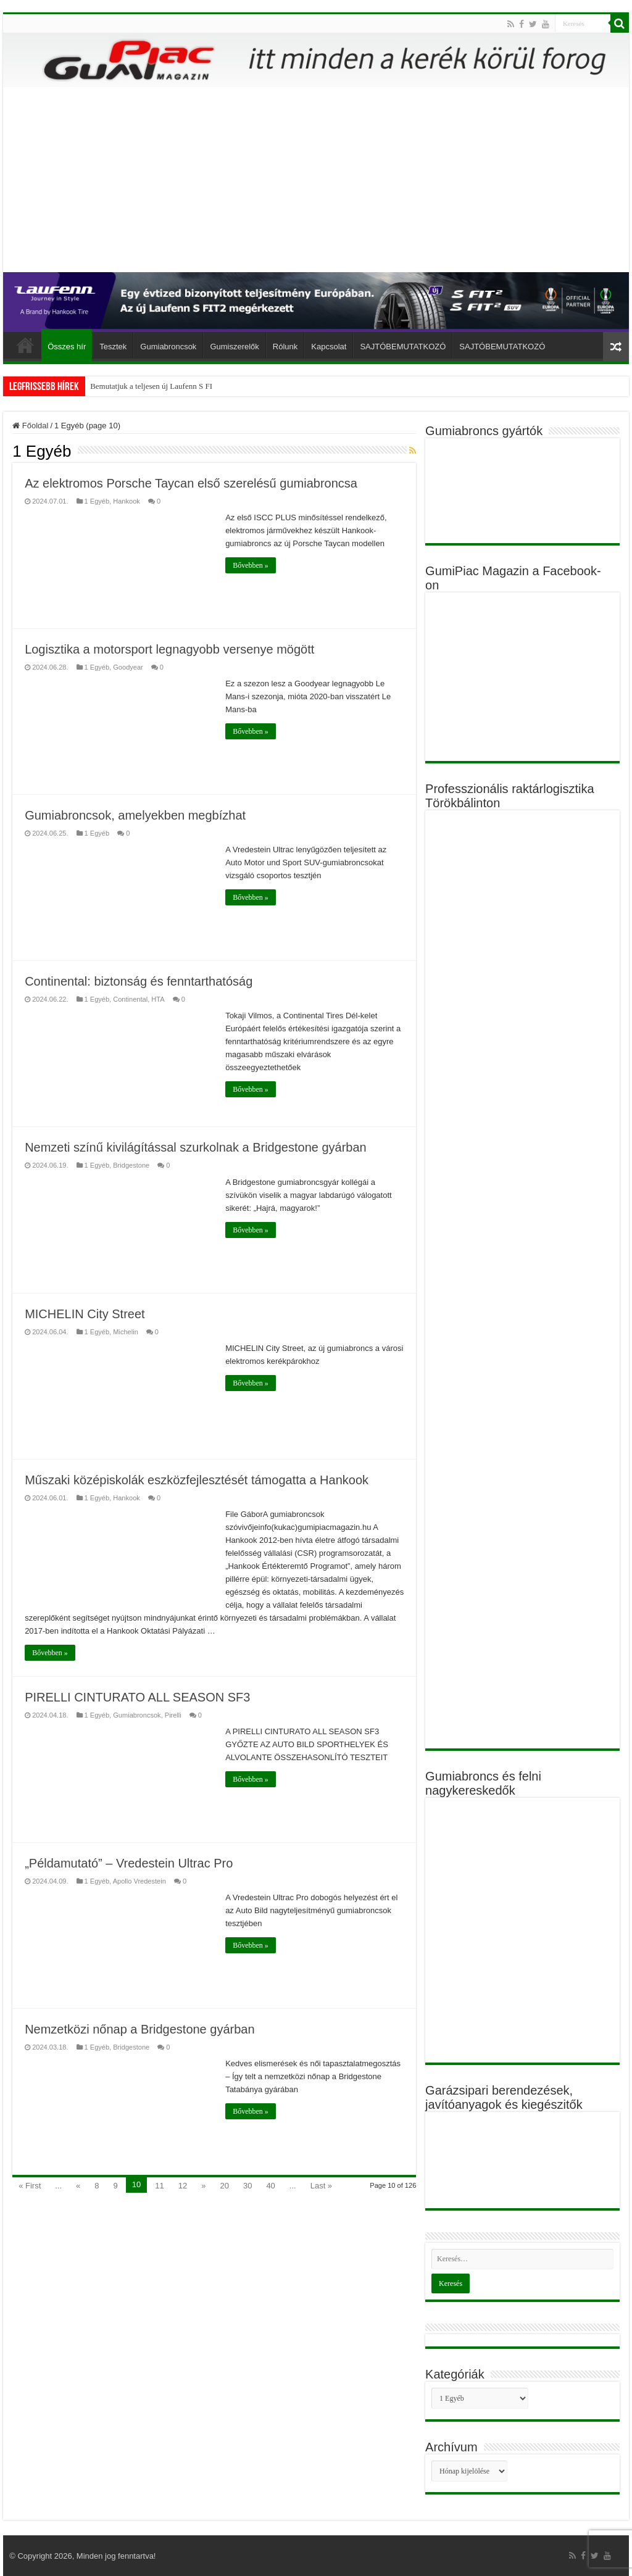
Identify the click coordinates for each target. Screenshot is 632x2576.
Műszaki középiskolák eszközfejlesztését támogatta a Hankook (196, 1480)
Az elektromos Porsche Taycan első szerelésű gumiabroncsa (191, 483)
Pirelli (173, 1715)
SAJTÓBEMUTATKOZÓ (403, 346)
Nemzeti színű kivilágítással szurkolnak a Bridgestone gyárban (196, 1147)
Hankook (126, 501)
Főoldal (25, 345)
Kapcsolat (328, 346)
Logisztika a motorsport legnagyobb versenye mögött (169, 649)
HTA (157, 999)
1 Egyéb (97, 501)
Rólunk (285, 346)
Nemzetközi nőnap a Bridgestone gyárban (139, 2029)
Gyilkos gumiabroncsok (128, 386)
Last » (321, 2185)
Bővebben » (250, 565)
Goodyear (128, 667)
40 (270, 2185)
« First (30, 2185)
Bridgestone (131, 1165)
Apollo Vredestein (139, 1881)
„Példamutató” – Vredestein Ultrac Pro (129, 1863)
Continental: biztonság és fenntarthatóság (138, 981)
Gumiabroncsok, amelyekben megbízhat (135, 815)
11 (159, 2185)
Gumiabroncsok (168, 346)
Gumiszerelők (234, 346)
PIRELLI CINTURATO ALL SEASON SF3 (137, 1697)
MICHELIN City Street (84, 1314)
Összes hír (67, 346)
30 (247, 2185)
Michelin (125, 1332)
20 (224, 2185)
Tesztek (113, 346)
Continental (130, 999)
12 (182, 2185)
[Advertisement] (316, 179)
